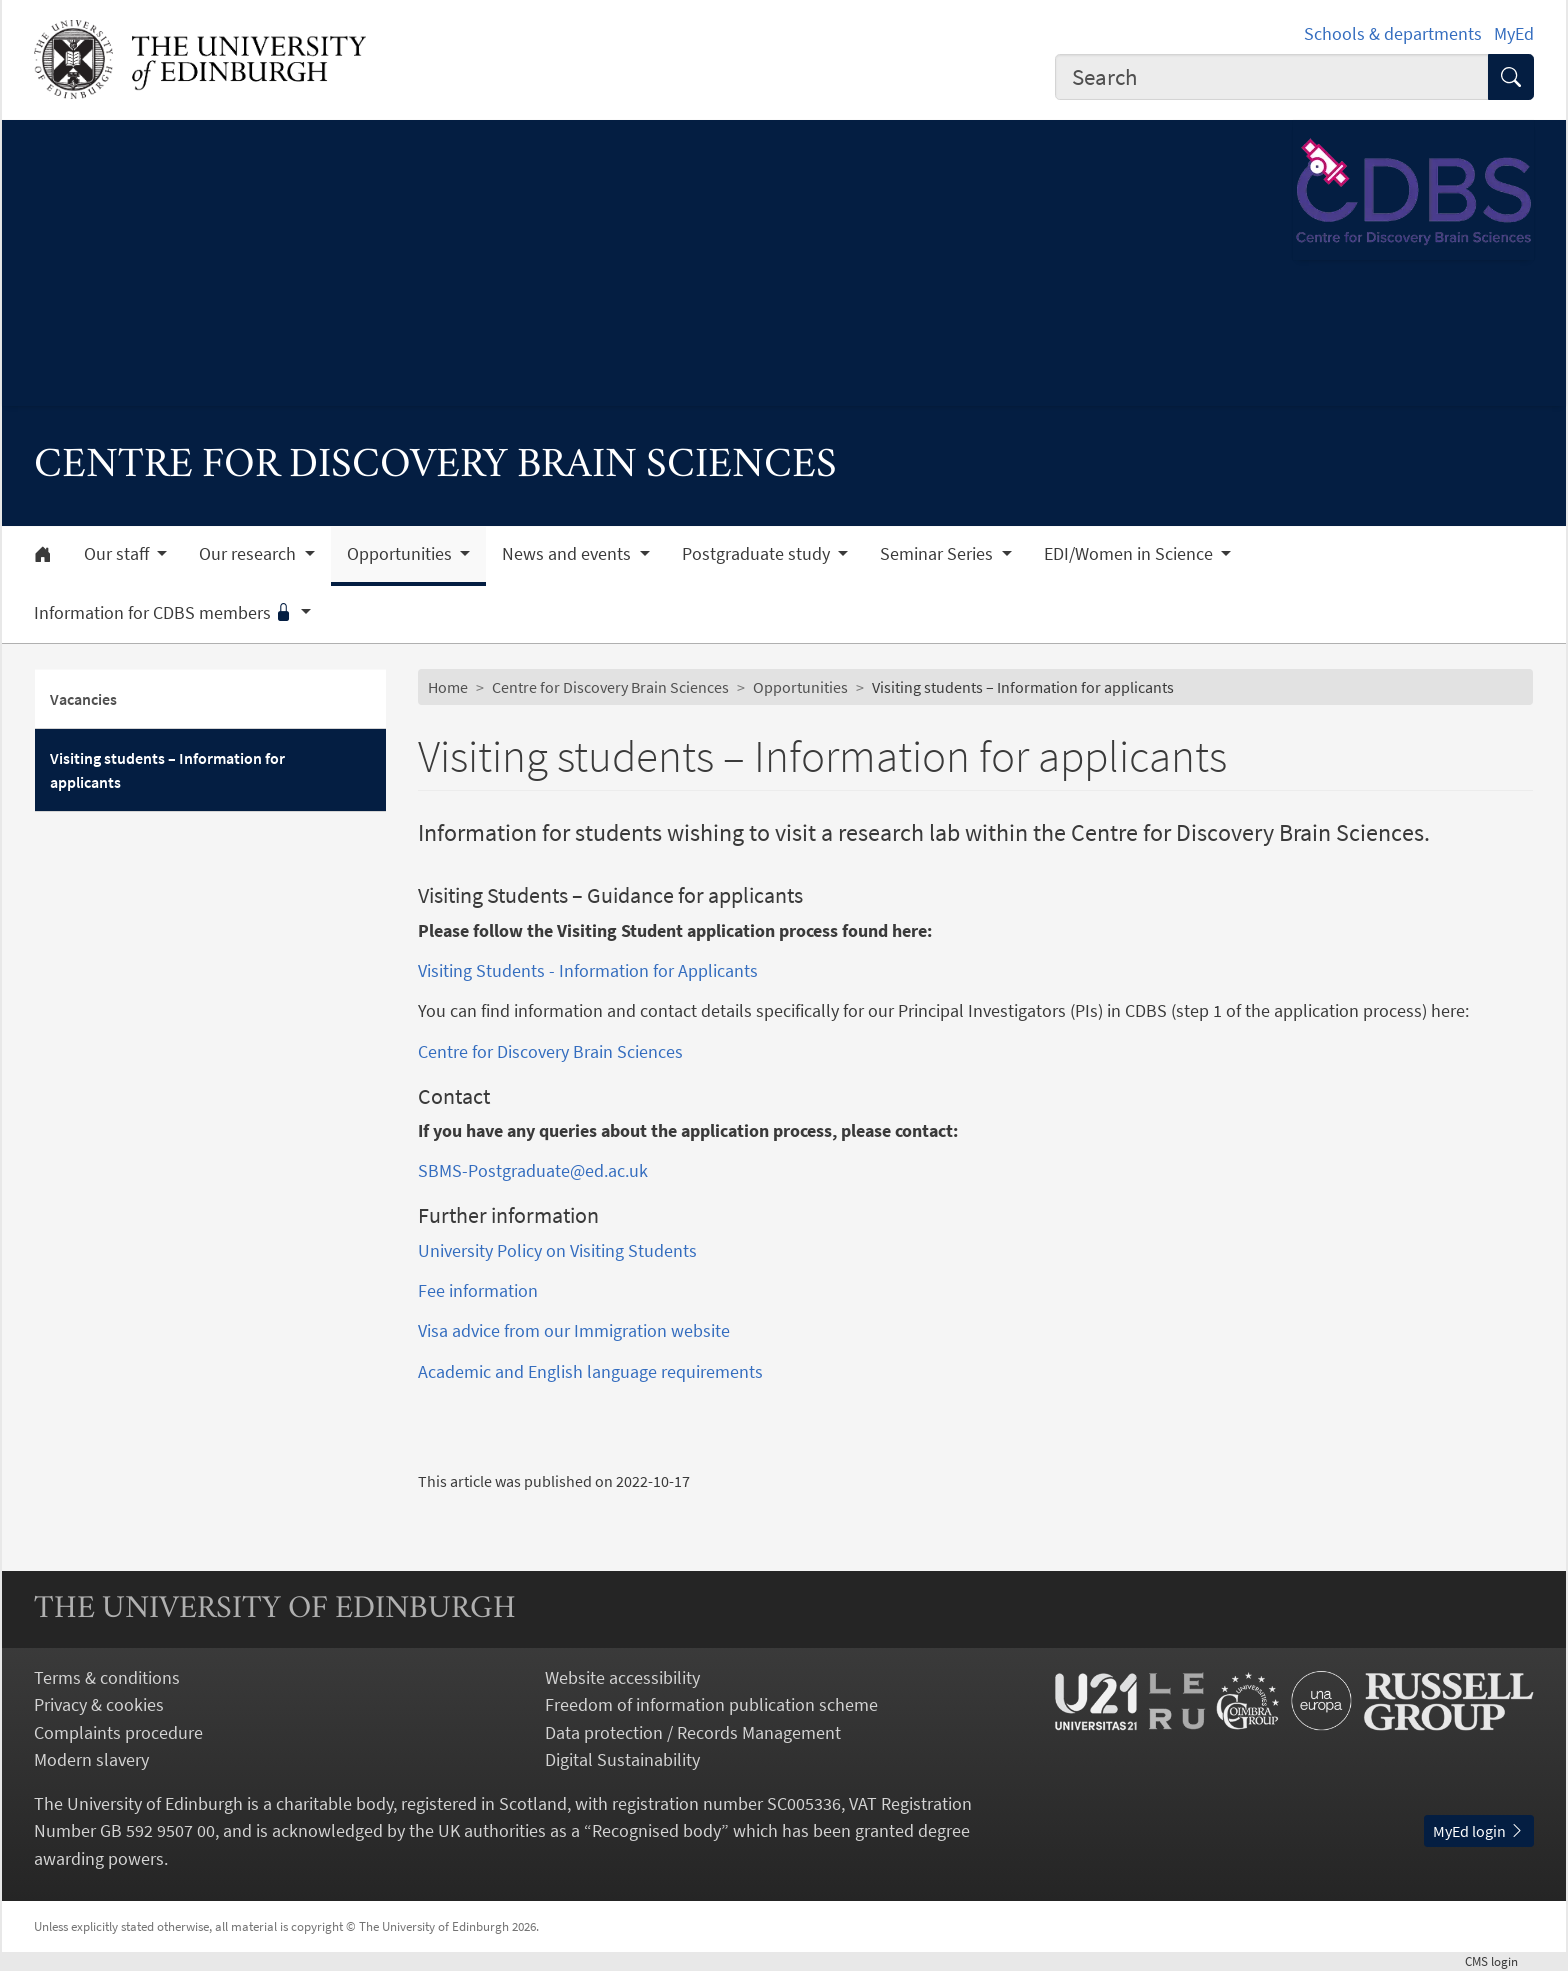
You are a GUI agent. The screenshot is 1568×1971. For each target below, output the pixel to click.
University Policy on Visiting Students (557, 1250)
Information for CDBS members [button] (165, 613)
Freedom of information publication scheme (711, 1704)
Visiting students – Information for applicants (167, 770)
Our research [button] (249, 554)
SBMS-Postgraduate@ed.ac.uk (533, 1170)
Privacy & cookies (99, 1704)
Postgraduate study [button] (758, 554)
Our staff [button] (118, 554)
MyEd (1514, 33)
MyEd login (1479, 1831)
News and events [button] (568, 554)
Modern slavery (91, 1759)
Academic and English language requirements (592, 1371)
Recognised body (656, 1830)
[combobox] (1272, 77)
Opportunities (800, 687)
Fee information (478, 1290)
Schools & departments (1393, 33)
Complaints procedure (118, 1732)
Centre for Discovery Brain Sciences (610, 687)
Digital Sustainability (622, 1759)
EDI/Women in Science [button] (1130, 554)
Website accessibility (622, 1677)
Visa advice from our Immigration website (574, 1330)
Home (448, 687)
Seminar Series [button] (938, 554)
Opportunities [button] (401, 554)
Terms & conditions (107, 1677)
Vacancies (83, 699)
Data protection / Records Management (693, 1732)
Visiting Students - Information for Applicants (588, 970)
